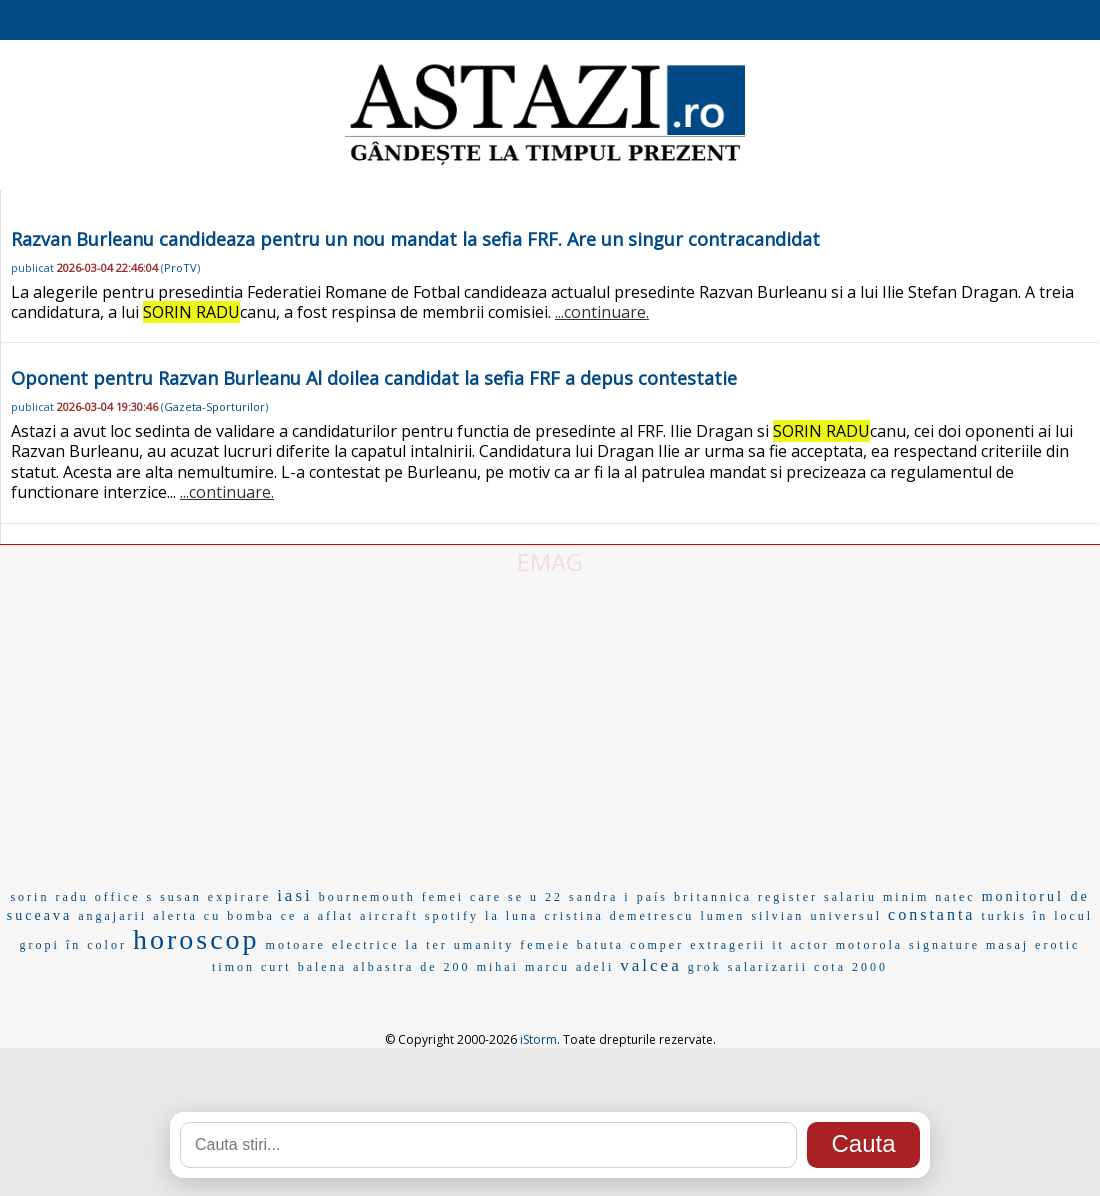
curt (276, 967)
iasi (295, 895)
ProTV (180, 267)
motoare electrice (333, 945)
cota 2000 (851, 967)
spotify (452, 916)
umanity (484, 945)
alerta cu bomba (214, 916)
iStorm (538, 1039)
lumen (722, 916)
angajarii (112, 916)
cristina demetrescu (619, 916)
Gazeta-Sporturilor (214, 406)
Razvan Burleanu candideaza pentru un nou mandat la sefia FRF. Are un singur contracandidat (415, 239)
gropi (40, 945)
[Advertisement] (550, 728)
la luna (511, 916)
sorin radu (49, 897)
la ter (427, 945)
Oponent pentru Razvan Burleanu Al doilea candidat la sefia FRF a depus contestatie (374, 378)
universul (846, 916)
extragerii (728, 945)
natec (955, 897)
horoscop (196, 939)
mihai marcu (523, 967)
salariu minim (876, 897)
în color (96, 945)
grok (705, 967)
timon (233, 967)
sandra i (600, 897)
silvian (777, 916)
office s (124, 897)
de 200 (445, 967)
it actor (801, 945)
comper (657, 945)
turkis (1003, 916)
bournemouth (367, 897)
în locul (1063, 916)
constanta (931, 914)
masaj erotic (1033, 945)
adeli (595, 967)
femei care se (473, 897)
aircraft (389, 916)
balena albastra (356, 967)
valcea (650, 965)
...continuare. (602, 312)
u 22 (546, 897)
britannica (713, 897)
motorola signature (908, 945)
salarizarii (768, 967)
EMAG (550, 561)
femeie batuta (572, 945)
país (652, 897)
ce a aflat (317, 916)
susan (181, 897)
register (788, 897)
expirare (239, 897)
